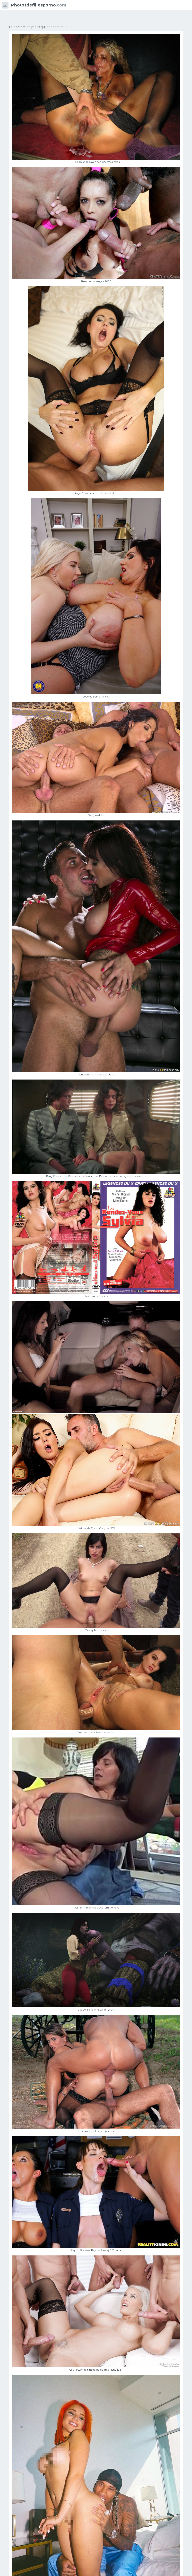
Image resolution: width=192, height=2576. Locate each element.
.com (38, 5)
